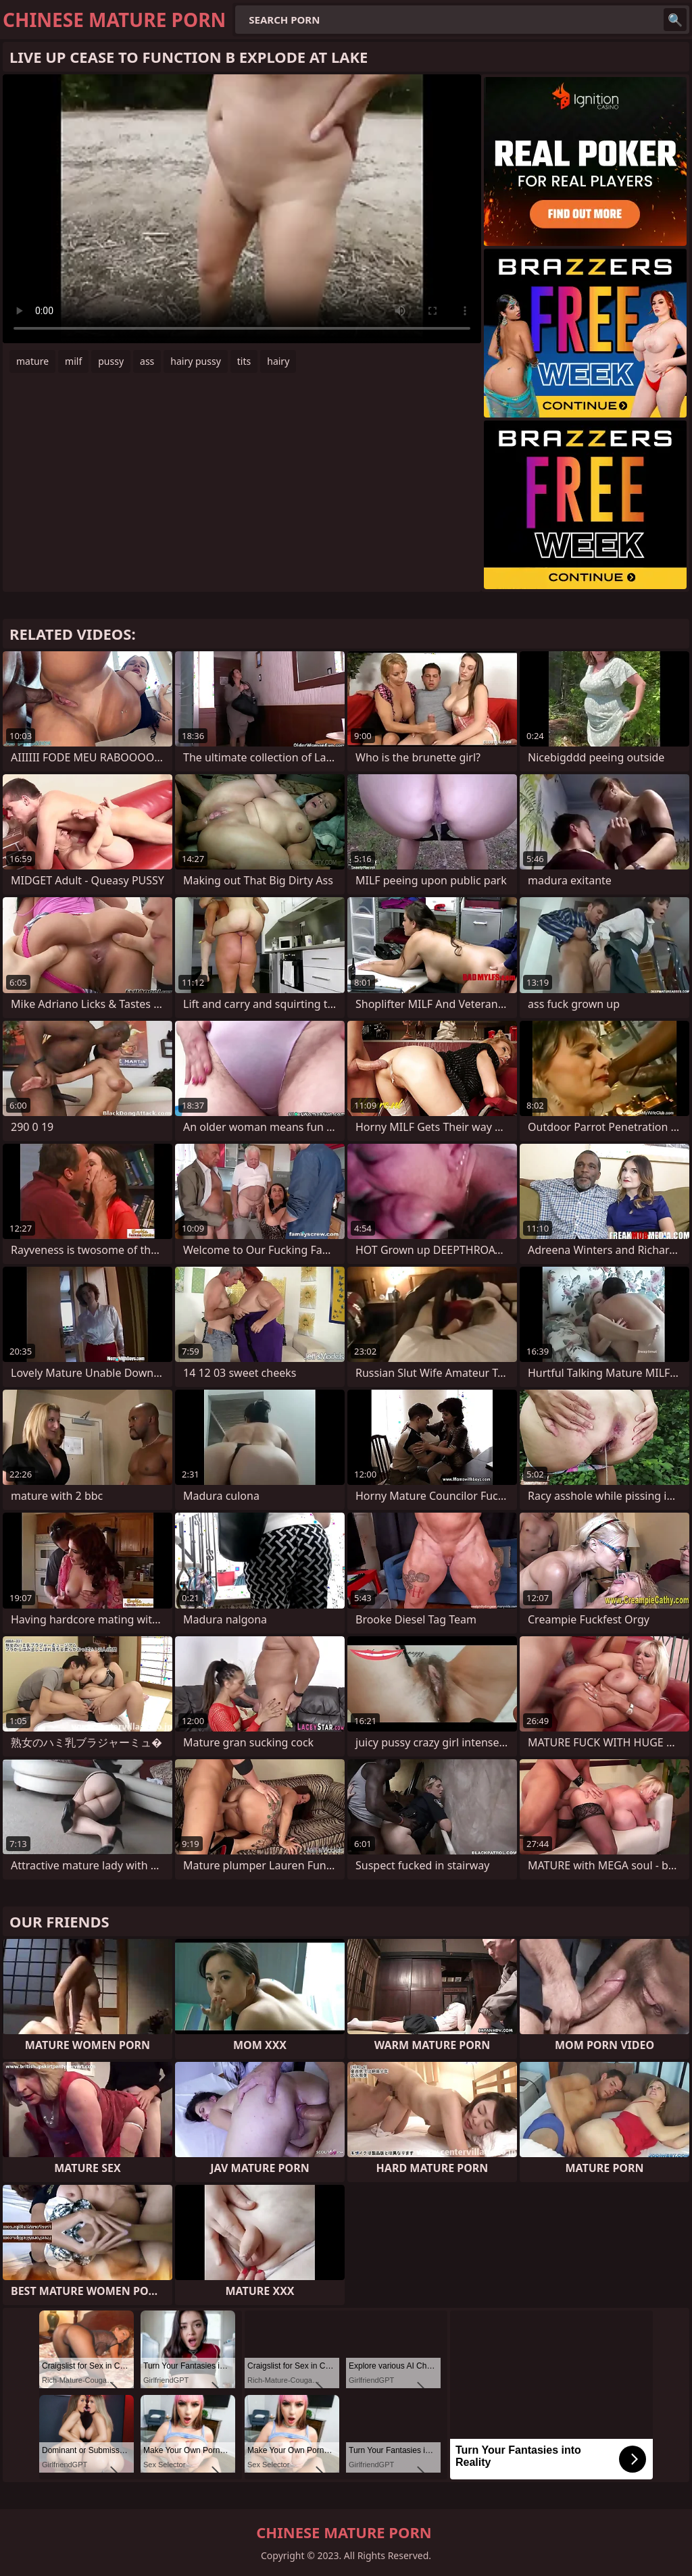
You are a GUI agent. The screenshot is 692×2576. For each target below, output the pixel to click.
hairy (278, 361)
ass (147, 361)
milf (73, 361)
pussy (111, 361)
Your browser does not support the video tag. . (242, 208)
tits (244, 361)
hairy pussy (195, 361)
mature (32, 361)
